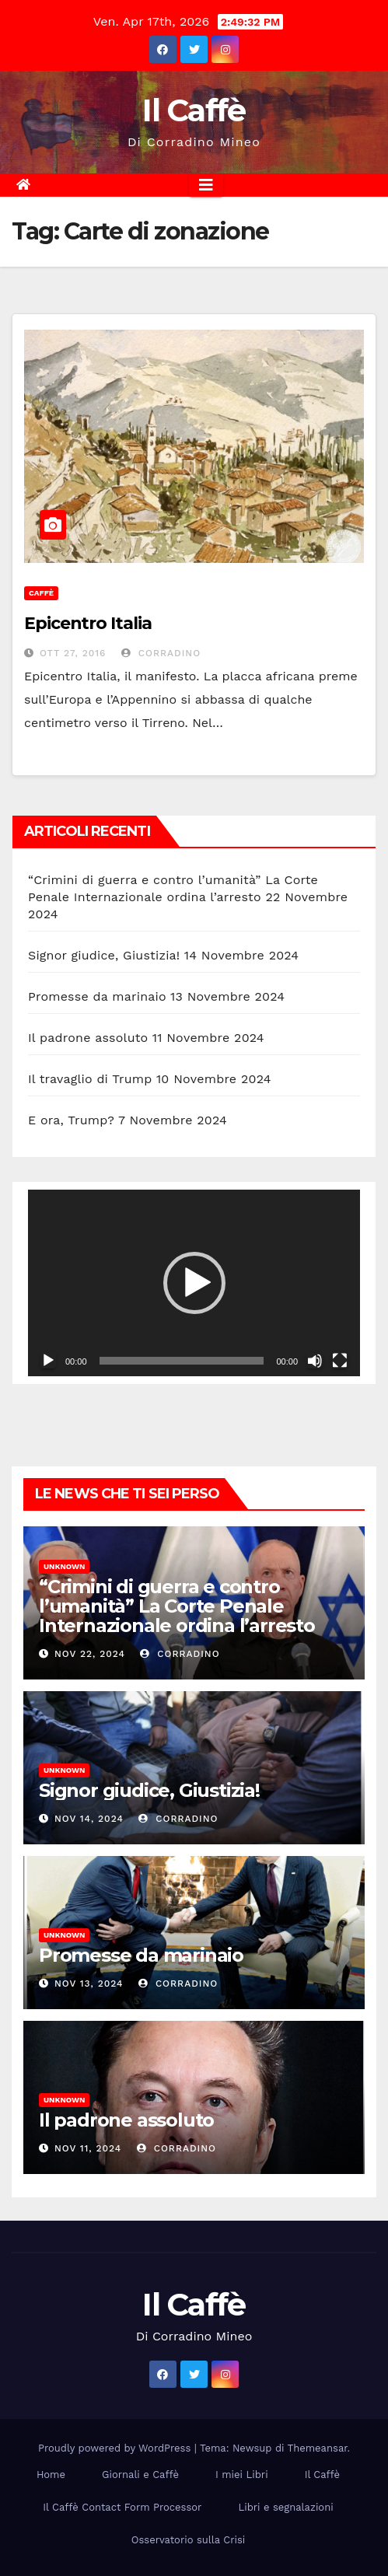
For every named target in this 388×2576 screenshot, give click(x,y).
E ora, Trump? (71, 1120)
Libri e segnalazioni (285, 2507)
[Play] (48, 1360)
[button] (194, 1283)
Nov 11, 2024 (87, 2148)
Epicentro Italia (87, 623)
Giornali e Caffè (140, 2474)
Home (51, 2474)
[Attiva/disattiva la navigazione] (206, 185)
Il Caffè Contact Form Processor (122, 2507)
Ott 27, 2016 (73, 653)
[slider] (182, 1361)
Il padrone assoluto (88, 1037)
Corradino (161, 653)
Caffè (41, 593)
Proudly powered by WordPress (116, 2448)
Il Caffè (193, 110)
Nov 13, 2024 (89, 1983)
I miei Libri (241, 2474)
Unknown (64, 1566)
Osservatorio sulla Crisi (188, 2540)
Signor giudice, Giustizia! (104, 955)
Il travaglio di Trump (90, 1078)
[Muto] (315, 1360)
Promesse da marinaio (97, 996)
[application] (194, 1283)
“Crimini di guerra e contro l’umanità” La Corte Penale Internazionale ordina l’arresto (177, 1606)
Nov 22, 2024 (89, 1653)
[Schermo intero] (340, 1360)
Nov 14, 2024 (89, 1818)
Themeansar (318, 2448)
